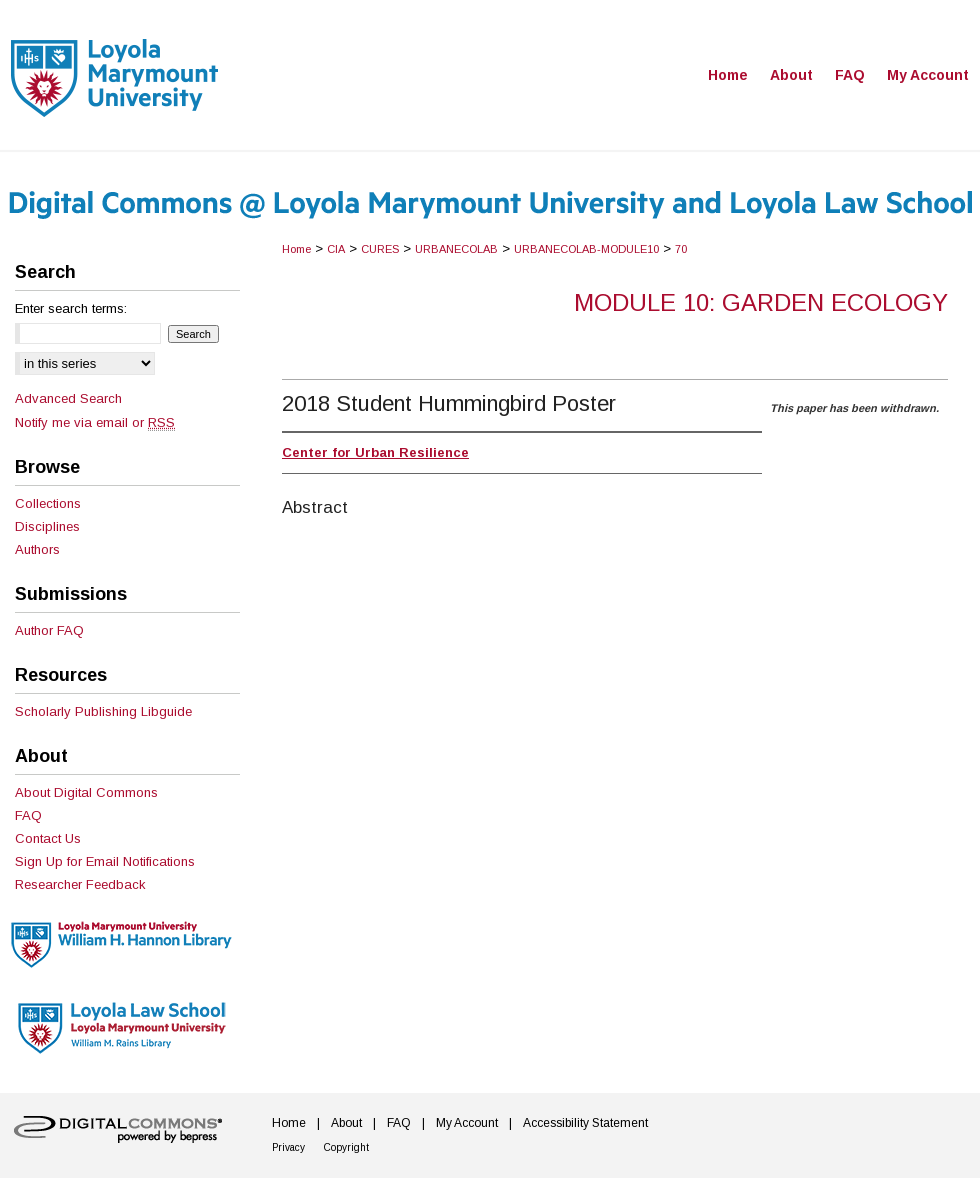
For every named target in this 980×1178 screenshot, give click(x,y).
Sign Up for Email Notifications (105, 861)
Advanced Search (68, 398)
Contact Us (48, 838)
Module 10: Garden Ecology (761, 302)
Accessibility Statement (585, 1123)
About (346, 1123)
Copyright (346, 1147)
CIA (336, 249)
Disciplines (47, 526)
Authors (37, 549)
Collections (48, 503)
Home (296, 249)
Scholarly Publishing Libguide (103, 711)
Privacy (288, 1147)
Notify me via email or (95, 422)
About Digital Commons (86, 792)
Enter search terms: (71, 308)
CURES (380, 249)
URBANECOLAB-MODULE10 (586, 249)
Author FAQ (49, 630)
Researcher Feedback (80, 884)
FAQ (28, 815)
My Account (467, 1123)
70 (681, 249)
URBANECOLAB (456, 249)
